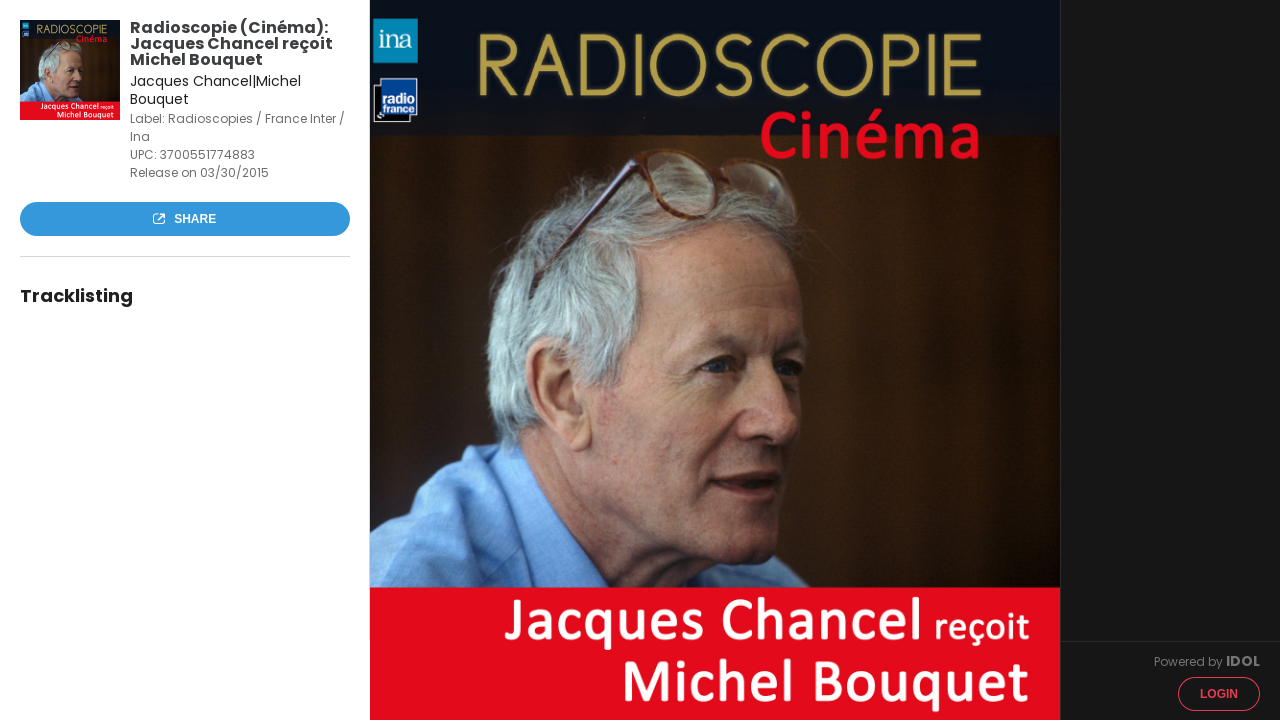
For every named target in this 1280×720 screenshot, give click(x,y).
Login (1219, 694)
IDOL (1243, 661)
